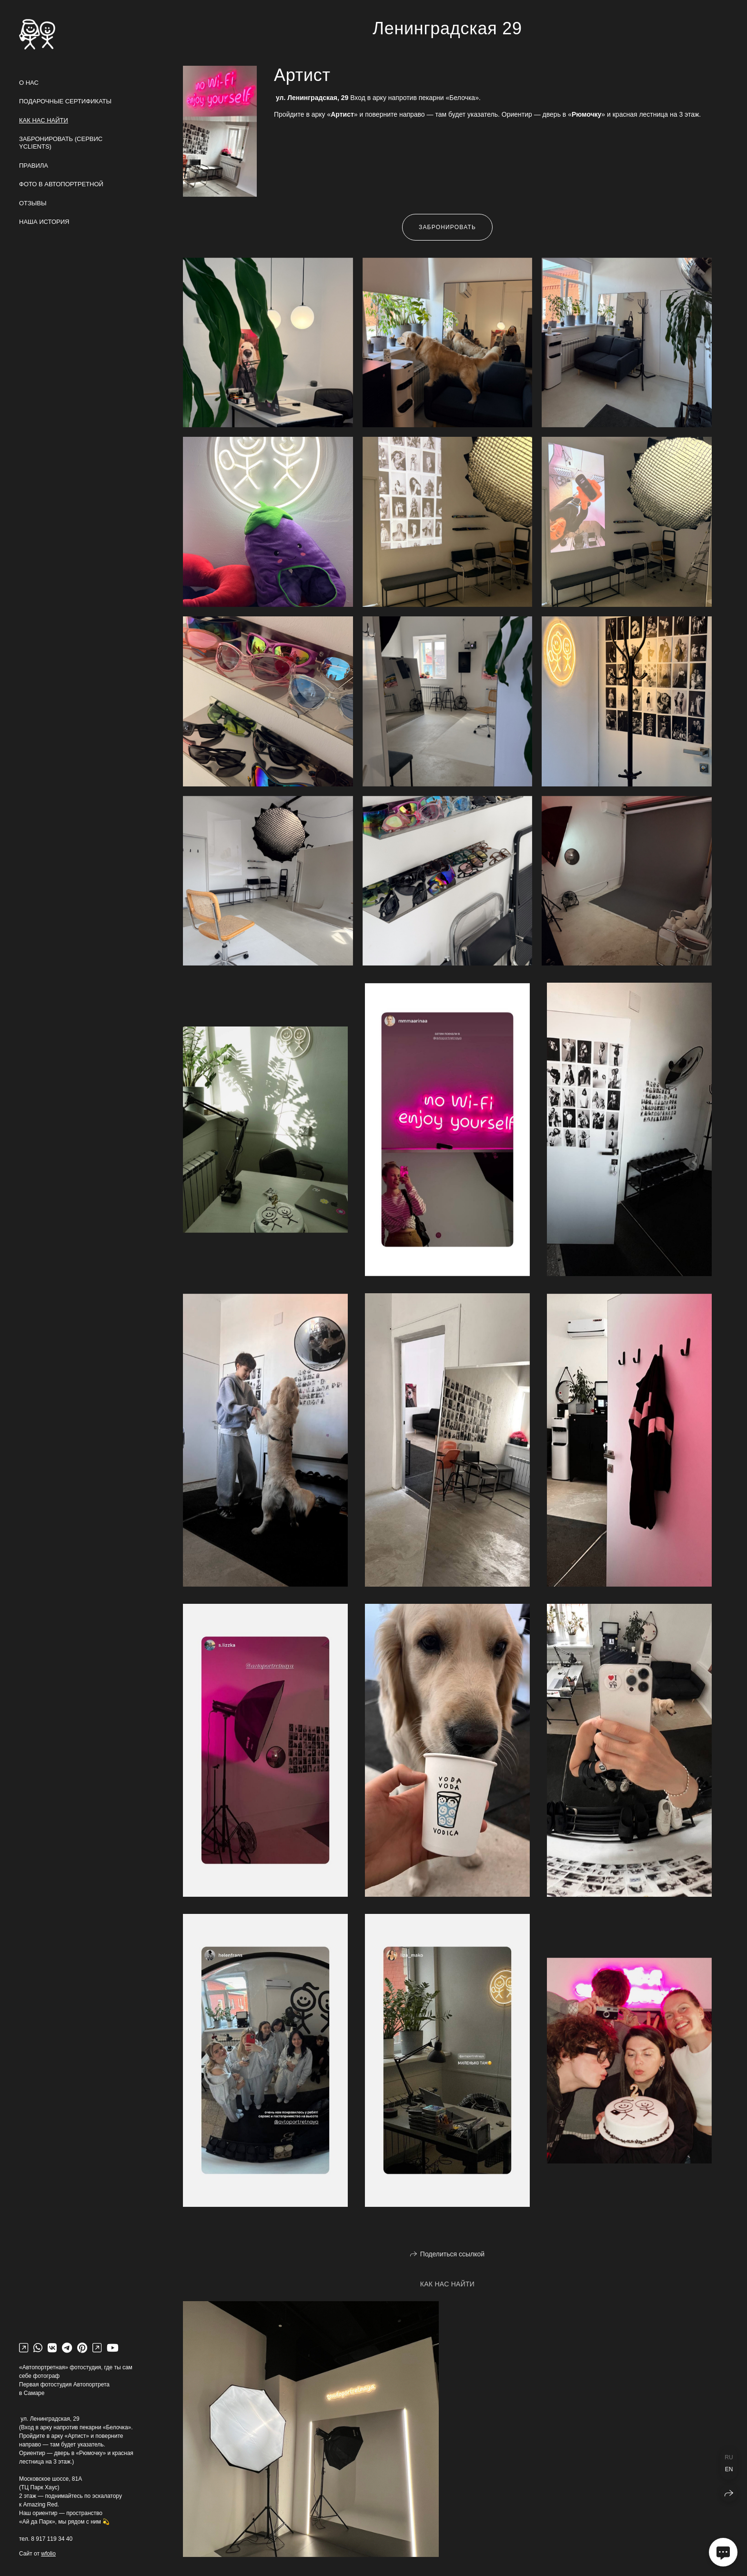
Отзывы (32, 203)
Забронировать (447, 227)
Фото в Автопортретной (61, 184)
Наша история (44, 221)
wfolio (48, 2553)
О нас (29, 82)
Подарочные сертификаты (65, 101)
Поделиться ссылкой (452, 2254)
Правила (33, 165)
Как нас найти (43, 120)
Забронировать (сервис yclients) (60, 142)
